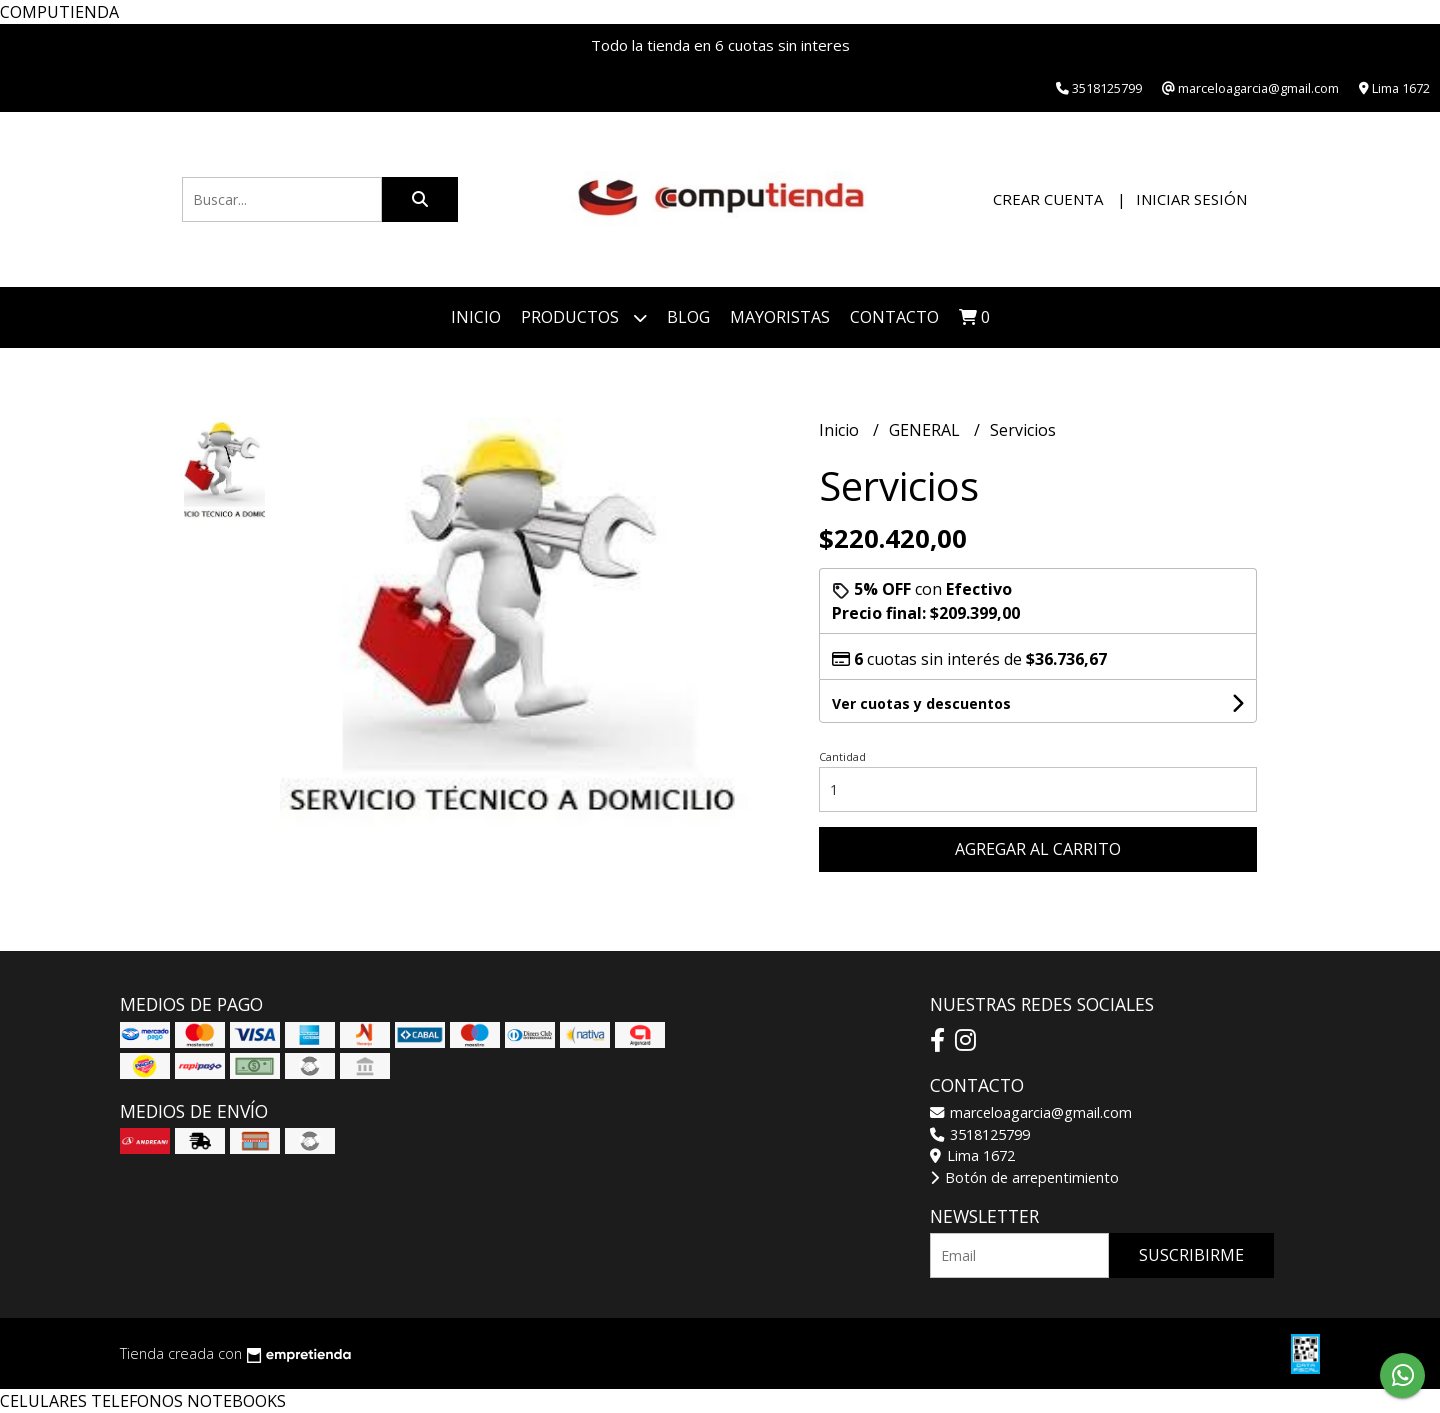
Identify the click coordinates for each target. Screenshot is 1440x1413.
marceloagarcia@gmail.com (1031, 1112)
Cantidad (842, 756)
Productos (584, 317)
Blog (688, 317)
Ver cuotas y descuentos (921, 703)
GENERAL (926, 430)
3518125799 (980, 1134)
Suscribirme (1191, 1255)
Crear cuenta (1048, 199)
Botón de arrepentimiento (1024, 1177)
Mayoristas (780, 317)
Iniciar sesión (1191, 199)
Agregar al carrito (1038, 849)
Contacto (894, 317)
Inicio (476, 317)
